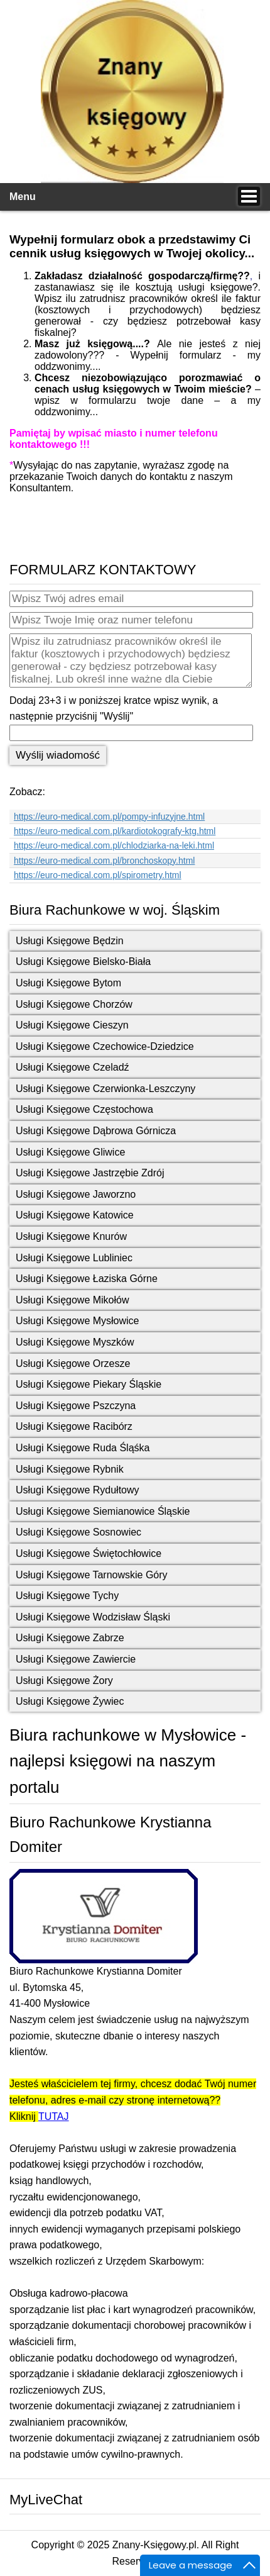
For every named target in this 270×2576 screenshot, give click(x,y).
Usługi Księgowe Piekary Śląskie (88, 1384)
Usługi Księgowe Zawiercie (76, 1659)
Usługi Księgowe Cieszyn (72, 1025)
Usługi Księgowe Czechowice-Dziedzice (105, 1046)
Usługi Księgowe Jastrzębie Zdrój (90, 1173)
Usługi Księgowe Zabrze (70, 1637)
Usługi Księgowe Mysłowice (77, 1320)
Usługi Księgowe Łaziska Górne (87, 1278)
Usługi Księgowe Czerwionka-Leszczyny (105, 1088)
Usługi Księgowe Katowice (75, 1215)
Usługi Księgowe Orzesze (73, 1363)
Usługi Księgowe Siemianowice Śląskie (103, 1511)
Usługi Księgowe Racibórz (74, 1426)
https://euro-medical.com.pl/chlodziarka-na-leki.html (114, 845)
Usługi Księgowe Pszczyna (76, 1405)
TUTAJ (53, 2116)
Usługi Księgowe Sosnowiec (78, 1532)
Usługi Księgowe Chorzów (74, 1004)
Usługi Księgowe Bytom (68, 983)
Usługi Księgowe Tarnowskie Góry (92, 1575)
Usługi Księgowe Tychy (67, 1595)
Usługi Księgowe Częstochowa (84, 1109)
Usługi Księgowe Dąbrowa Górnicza (96, 1130)
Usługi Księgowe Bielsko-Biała (83, 961)
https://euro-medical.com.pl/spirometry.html (97, 875)
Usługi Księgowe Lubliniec (74, 1257)
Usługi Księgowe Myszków (75, 1342)
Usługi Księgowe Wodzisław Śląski (93, 1617)
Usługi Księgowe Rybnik (70, 1469)
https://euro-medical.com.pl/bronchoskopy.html (104, 861)
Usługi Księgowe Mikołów (72, 1300)
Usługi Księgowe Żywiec (70, 1701)
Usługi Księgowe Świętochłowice (88, 1553)
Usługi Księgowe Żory (64, 1680)
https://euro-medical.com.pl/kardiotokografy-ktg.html (114, 831)
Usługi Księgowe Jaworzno (76, 1194)
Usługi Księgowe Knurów (71, 1236)
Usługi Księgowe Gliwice (70, 1152)
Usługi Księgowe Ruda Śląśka (82, 1447)
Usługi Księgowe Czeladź (72, 1067)
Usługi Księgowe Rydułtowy (77, 1490)
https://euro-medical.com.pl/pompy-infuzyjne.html (109, 816)
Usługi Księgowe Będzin (70, 940)
